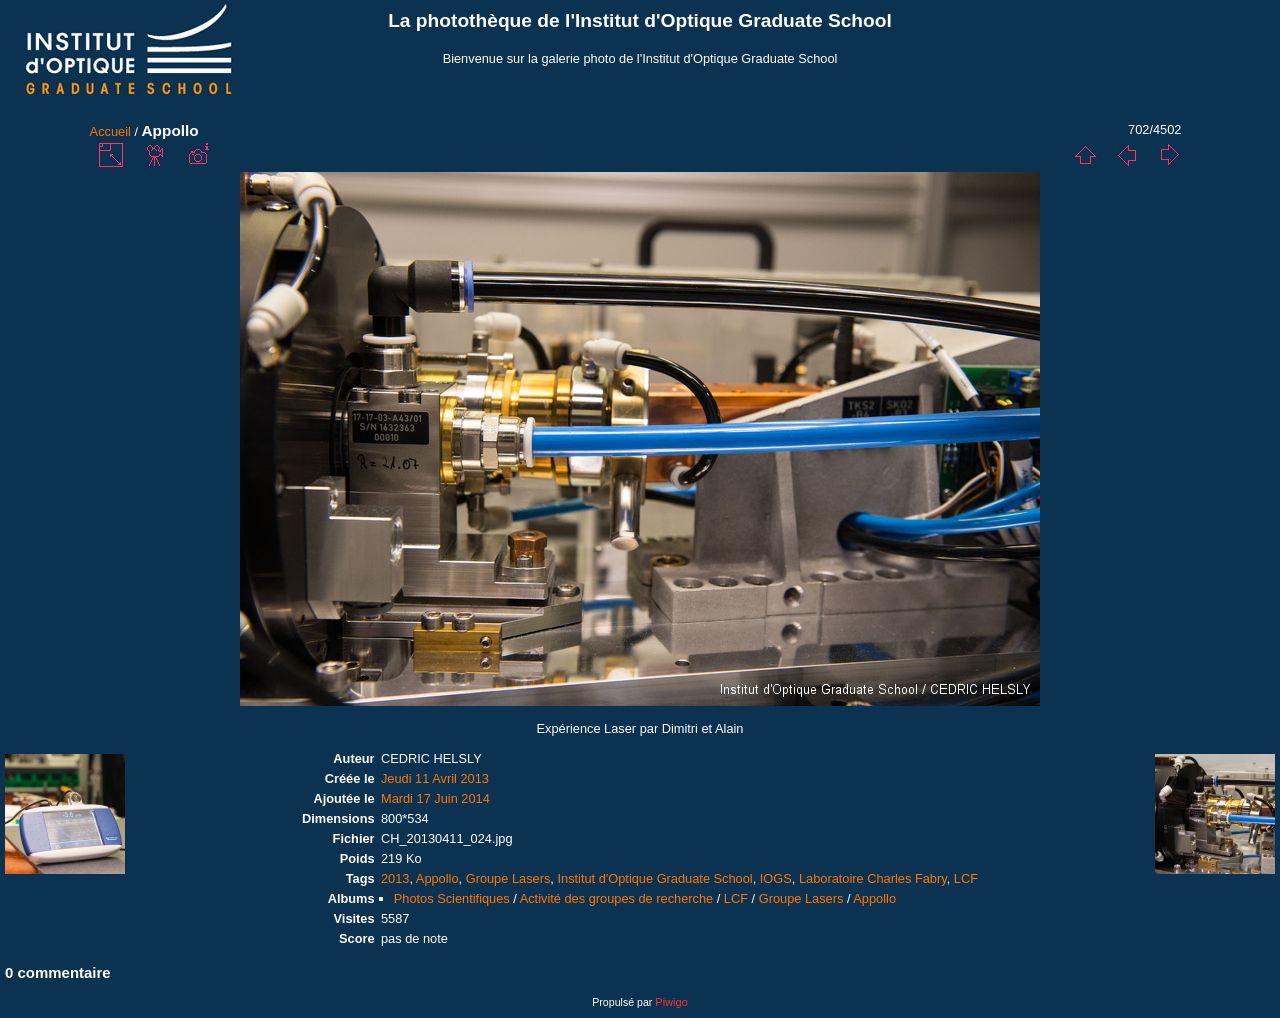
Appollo (437, 878)
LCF (966, 878)
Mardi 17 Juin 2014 (435, 798)
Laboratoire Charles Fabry (873, 878)
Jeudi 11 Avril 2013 (435, 778)
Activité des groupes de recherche (616, 898)
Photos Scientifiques (452, 898)
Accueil (110, 131)
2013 (395, 878)
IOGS (776, 878)
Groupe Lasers (508, 878)
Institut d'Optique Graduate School (654, 878)
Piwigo (671, 1002)
